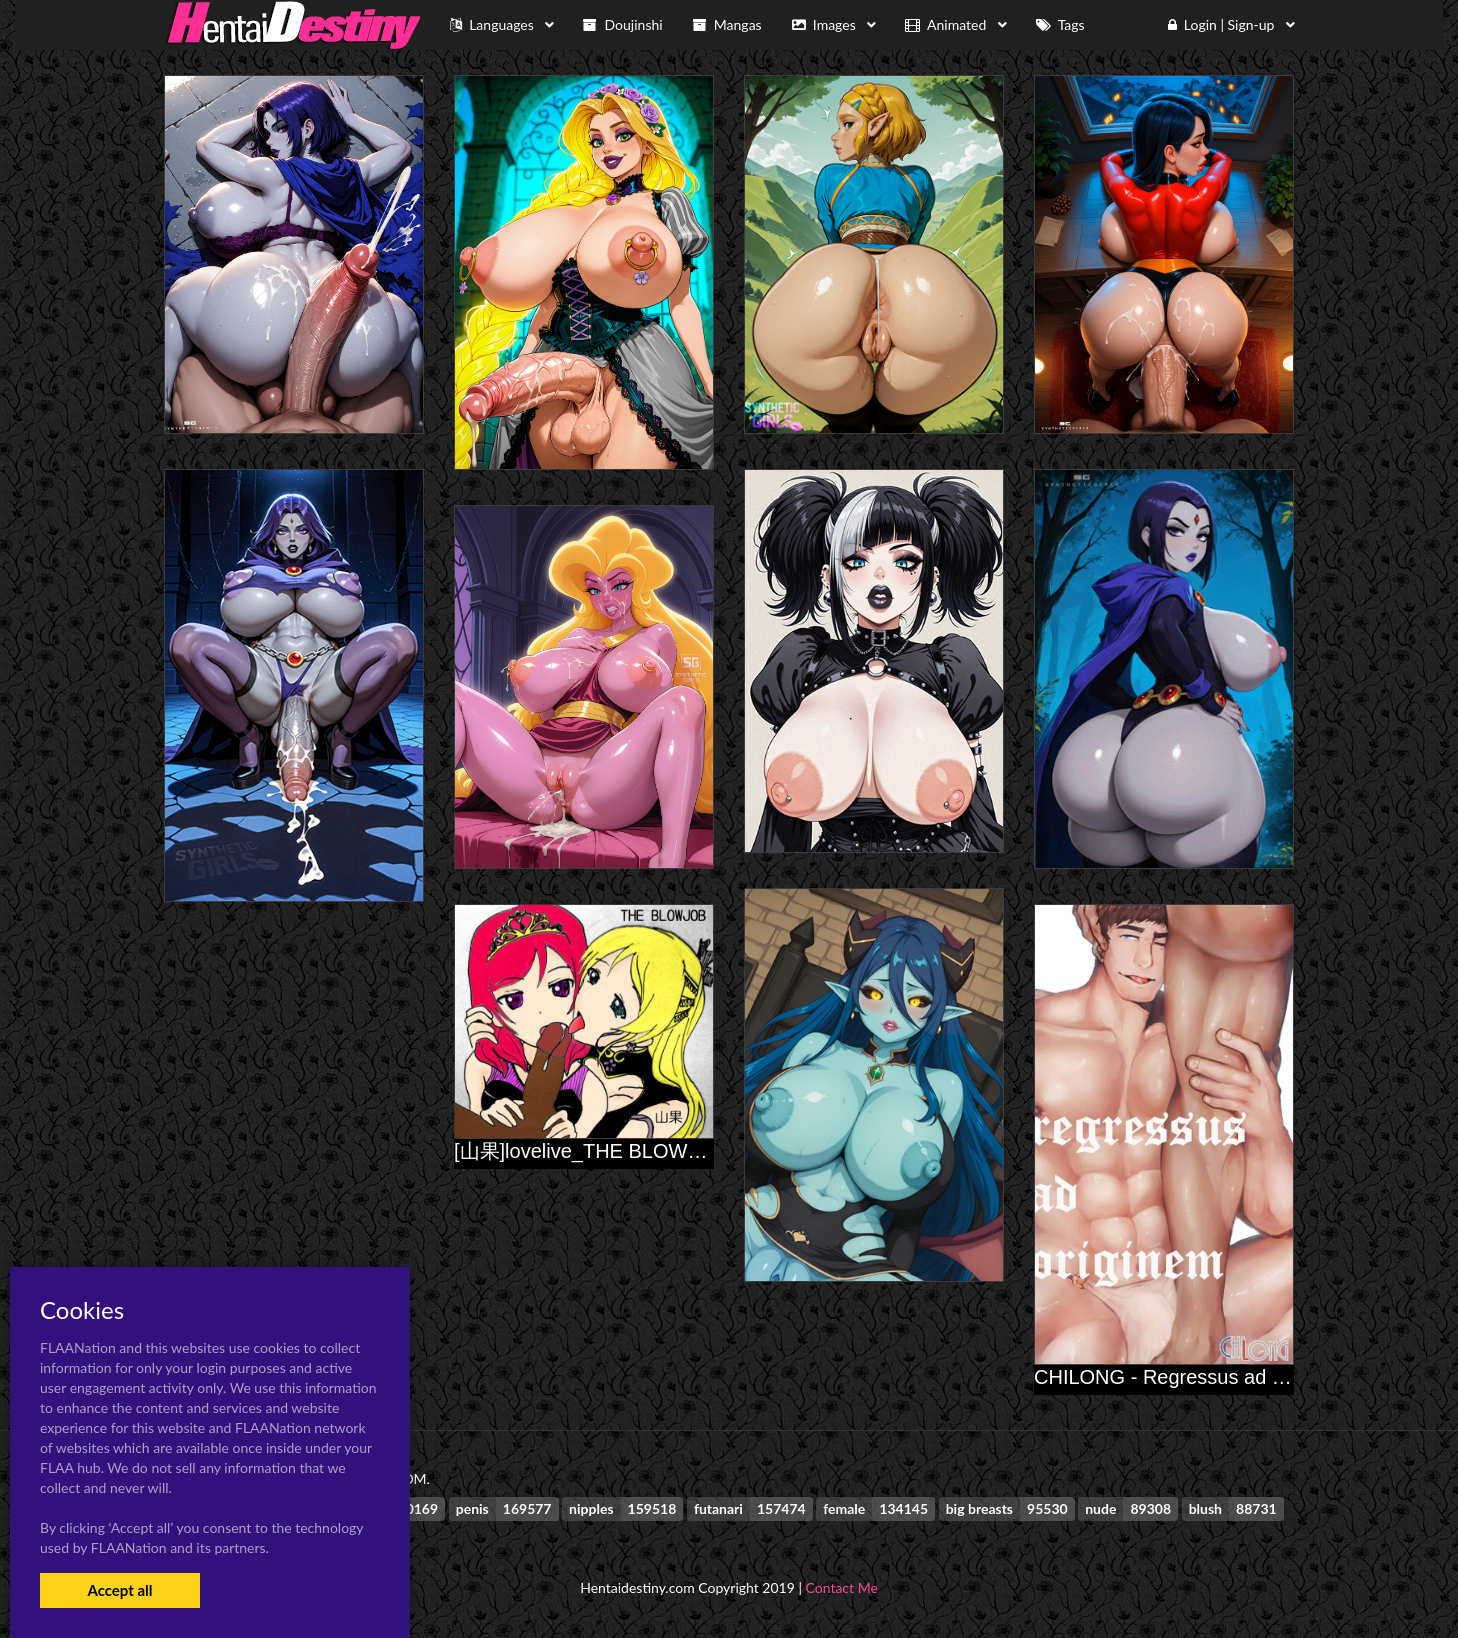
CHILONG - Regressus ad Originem (1193, 1377)
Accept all (119, 1590)
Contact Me (842, 1587)
